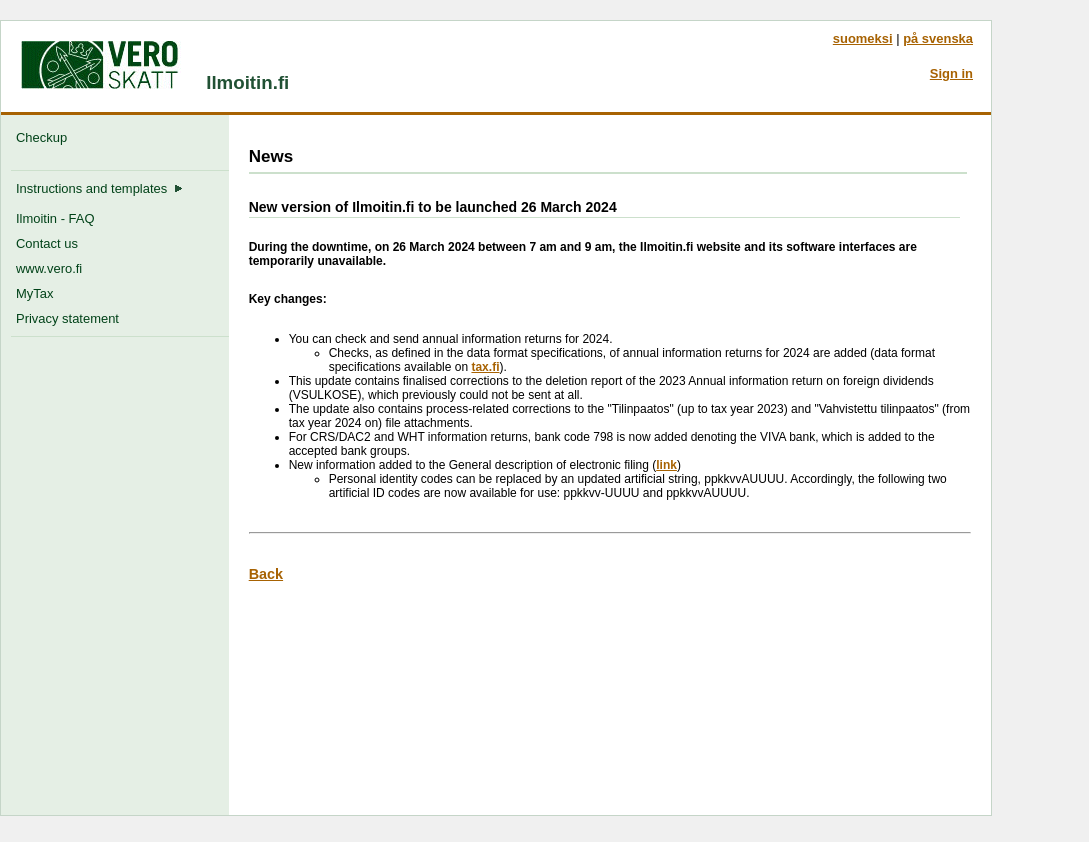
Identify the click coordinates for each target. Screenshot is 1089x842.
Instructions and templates (99, 188)
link (666, 465)
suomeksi (863, 38)
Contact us (47, 243)
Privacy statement (67, 318)
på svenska (938, 38)
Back (266, 574)
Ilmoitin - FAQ (55, 218)
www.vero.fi (49, 268)
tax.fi (485, 367)
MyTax (34, 293)
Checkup (45, 137)
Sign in (951, 73)
